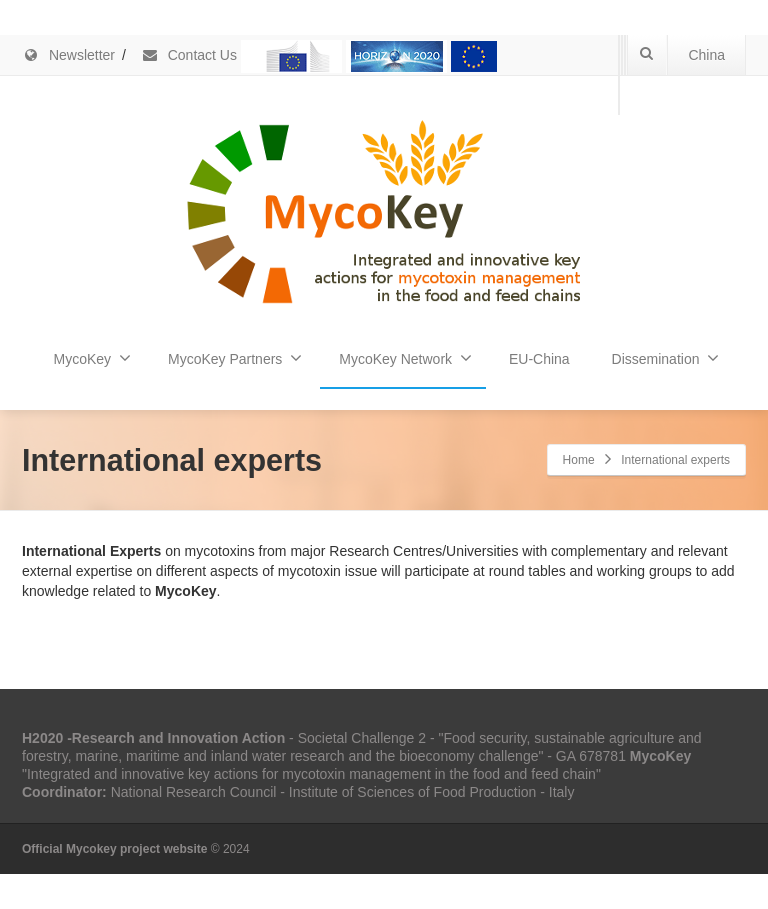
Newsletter (68, 55)
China (706, 55)
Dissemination (666, 358)
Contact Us (189, 55)
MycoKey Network (405, 358)
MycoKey (93, 358)
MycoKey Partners (235, 358)
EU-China (539, 359)
